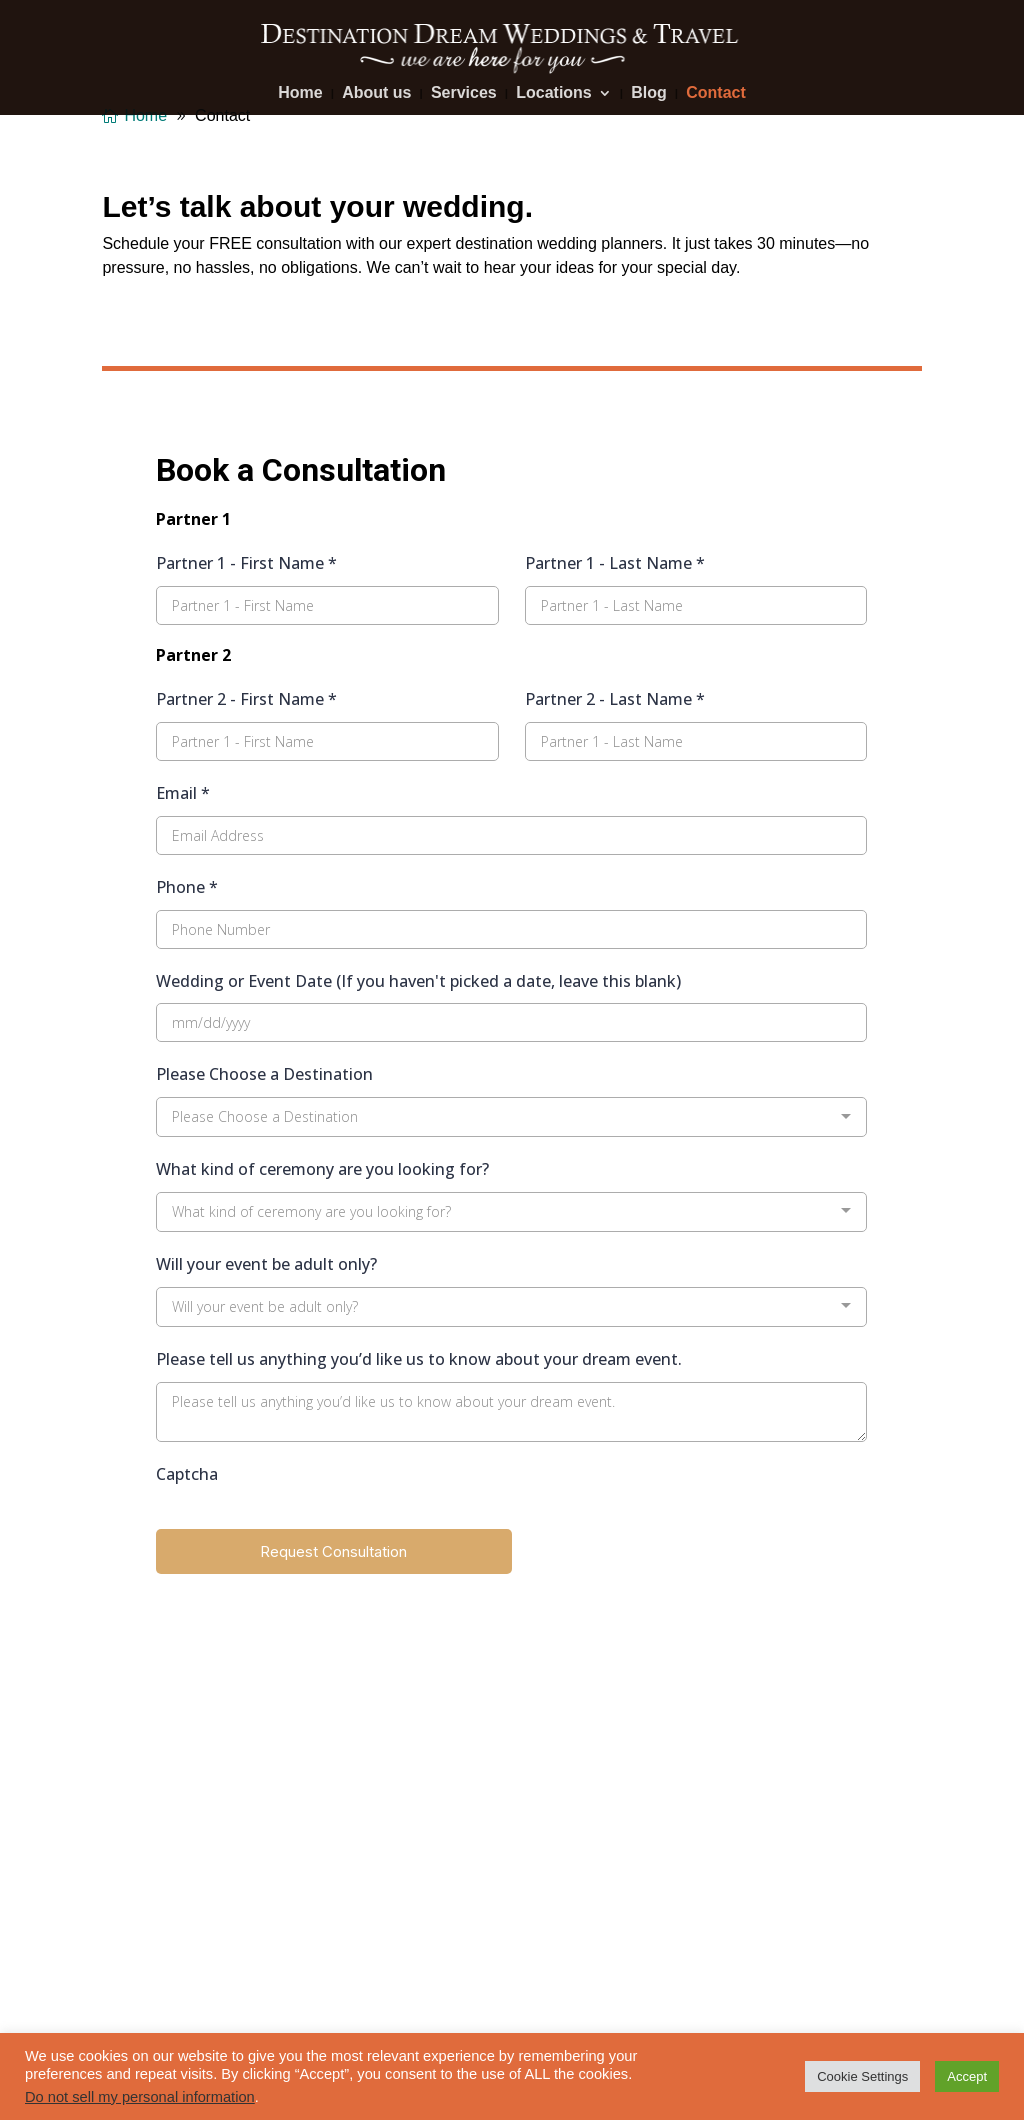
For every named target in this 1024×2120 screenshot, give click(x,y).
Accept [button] (967, 2076)
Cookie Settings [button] (862, 2076)
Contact (716, 93)
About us (376, 93)
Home (300, 93)
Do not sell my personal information (140, 2097)
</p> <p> (511, 1008)
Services (464, 93)
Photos (127, 1827)
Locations (554, 93)
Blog (649, 93)
